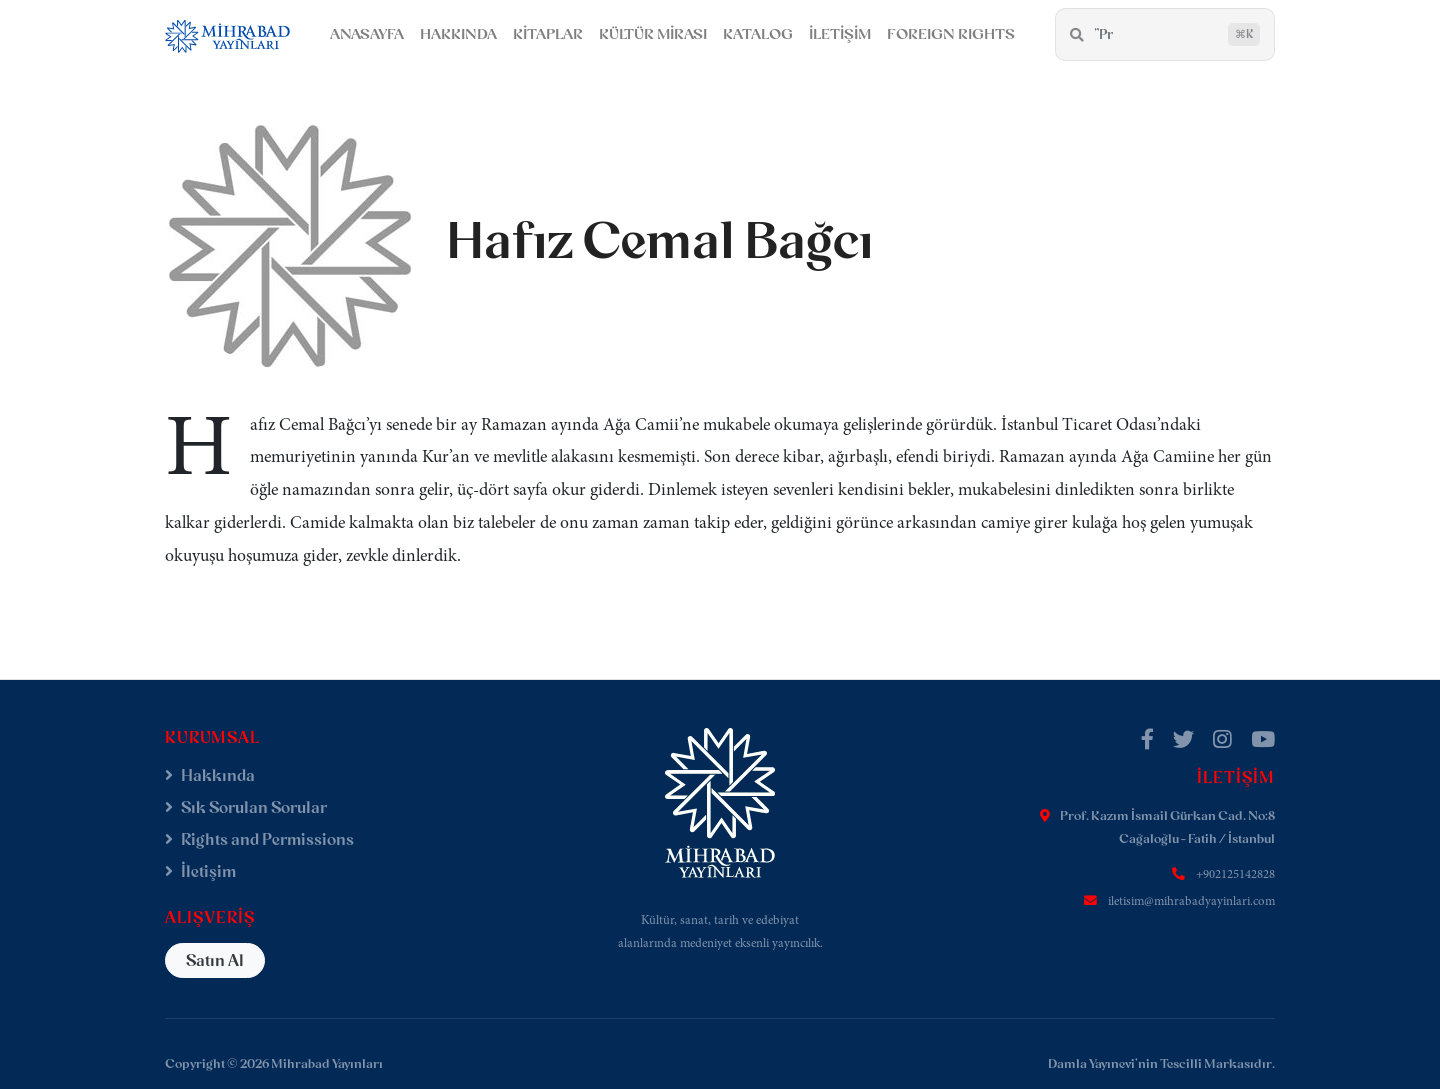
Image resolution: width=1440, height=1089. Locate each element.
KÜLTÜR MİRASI (653, 33)
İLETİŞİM (840, 33)
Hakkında (210, 775)
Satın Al (215, 960)
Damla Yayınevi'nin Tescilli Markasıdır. (1161, 1063)
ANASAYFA (367, 33)
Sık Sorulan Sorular (246, 807)
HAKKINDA (458, 33)
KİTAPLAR (548, 33)
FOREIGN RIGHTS (951, 33)
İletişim (200, 871)
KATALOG (758, 33)
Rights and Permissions (259, 839)
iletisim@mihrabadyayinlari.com (1191, 902)
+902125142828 (1235, 875)
